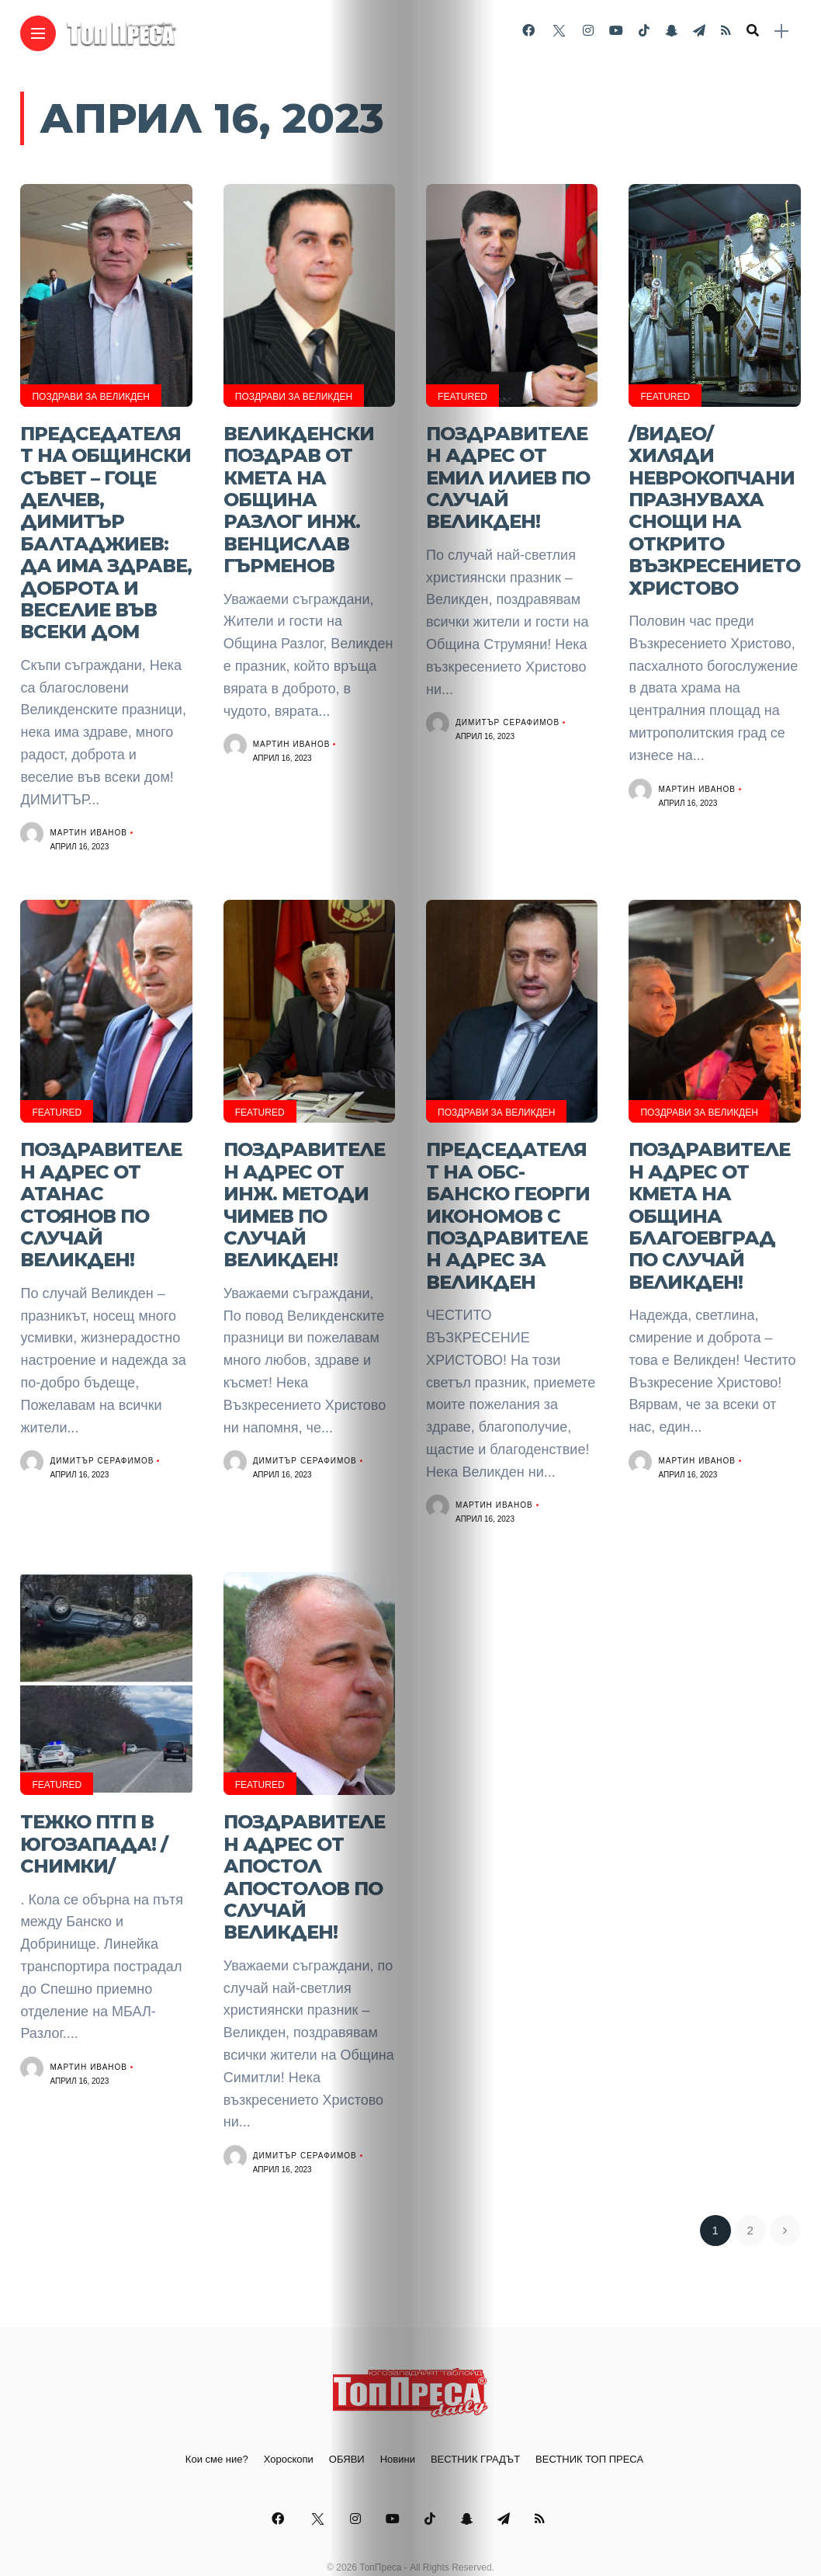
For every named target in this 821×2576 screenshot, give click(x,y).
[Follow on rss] (726, 30)
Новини (397, 2423)
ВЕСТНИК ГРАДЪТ (475, 2423)
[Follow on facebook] (528, 30)
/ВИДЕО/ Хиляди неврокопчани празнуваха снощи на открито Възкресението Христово (714, 504)
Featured (462, 396)
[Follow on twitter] (558, 30)
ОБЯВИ (347, 2423)
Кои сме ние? (216, 2423)
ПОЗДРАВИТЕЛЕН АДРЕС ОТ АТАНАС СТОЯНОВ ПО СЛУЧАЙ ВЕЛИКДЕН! (101, 1183)
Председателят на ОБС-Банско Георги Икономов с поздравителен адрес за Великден (508, 1193)
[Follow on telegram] (699, 30)
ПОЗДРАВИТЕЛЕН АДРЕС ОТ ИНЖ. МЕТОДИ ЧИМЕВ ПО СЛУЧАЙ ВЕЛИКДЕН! (304, 1183)
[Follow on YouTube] (616, 30)
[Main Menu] (38, 34)
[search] (753, 31)
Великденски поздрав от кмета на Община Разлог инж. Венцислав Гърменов (298, 493)
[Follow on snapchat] (671, 30)
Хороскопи (289, 2423)
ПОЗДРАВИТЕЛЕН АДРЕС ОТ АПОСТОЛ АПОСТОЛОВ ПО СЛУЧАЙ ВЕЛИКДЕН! (304, 1845)
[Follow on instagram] (588, 30)
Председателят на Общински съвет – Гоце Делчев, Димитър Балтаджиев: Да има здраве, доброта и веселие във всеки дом (106, 524)
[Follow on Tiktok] (644, 30)
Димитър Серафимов (507, 714)
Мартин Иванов (88, 817)
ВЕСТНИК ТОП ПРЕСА (589, 2423)
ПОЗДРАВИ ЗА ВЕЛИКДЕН (90, 396)
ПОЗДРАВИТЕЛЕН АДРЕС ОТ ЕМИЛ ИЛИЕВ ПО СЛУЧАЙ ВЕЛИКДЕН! (508, 473)
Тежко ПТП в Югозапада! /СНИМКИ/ (94, 1814)
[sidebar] (781, 31)
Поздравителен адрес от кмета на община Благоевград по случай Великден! (709, 1193)
